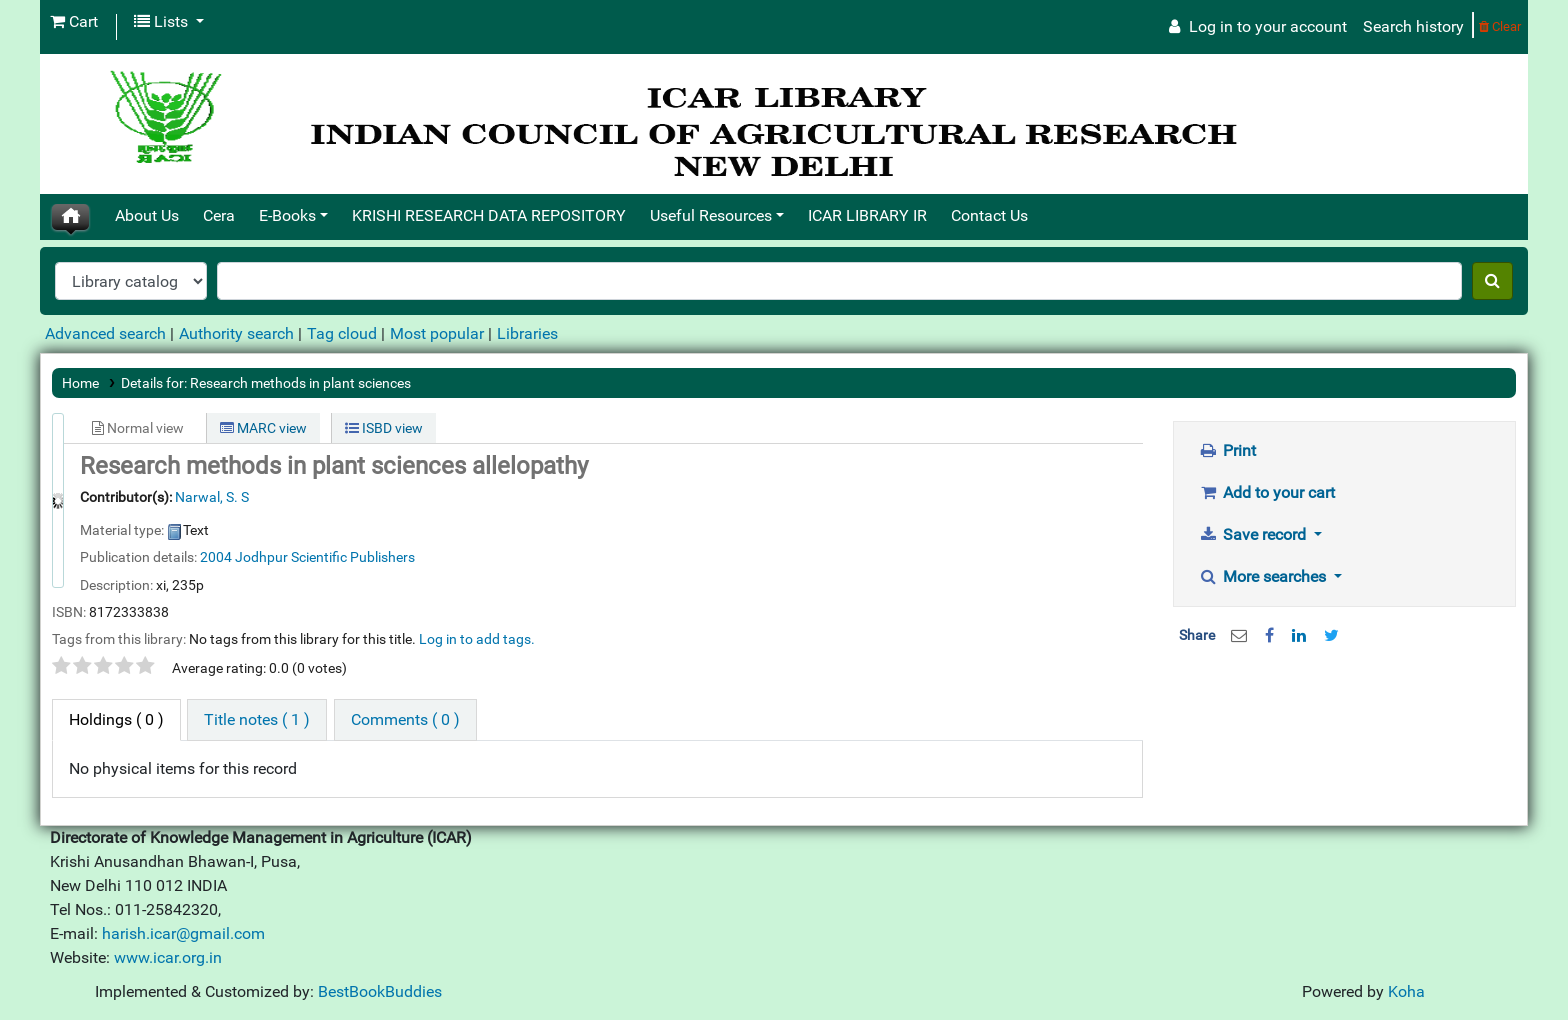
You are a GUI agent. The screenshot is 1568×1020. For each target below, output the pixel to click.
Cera (219, 215)
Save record (1255, 534)
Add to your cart (1267, 492)
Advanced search (105, 333)
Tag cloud (342, 333)
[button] (74, 22)
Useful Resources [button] (711, 215)
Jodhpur (263, 557)
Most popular (437, 333)
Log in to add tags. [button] (477, 639)
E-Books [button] (287, 215)
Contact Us (989, 215)
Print (1228, 450)
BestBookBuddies (380, 991)
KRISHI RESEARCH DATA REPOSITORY (489, 215)
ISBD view (384, 428)
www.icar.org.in (168, 957)
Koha (1406, 991)
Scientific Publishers (353, 557)
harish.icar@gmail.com (183, 933)
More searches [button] (1265, 576)
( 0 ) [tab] (116, 719)
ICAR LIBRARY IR (867, 215)
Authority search (236, 333)
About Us (147, 215)
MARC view (263, 428)
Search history (1413, 26)
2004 (216, 557)
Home (80, 383)
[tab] (257, 720)
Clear (1500, 26)
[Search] (1492, 281)
